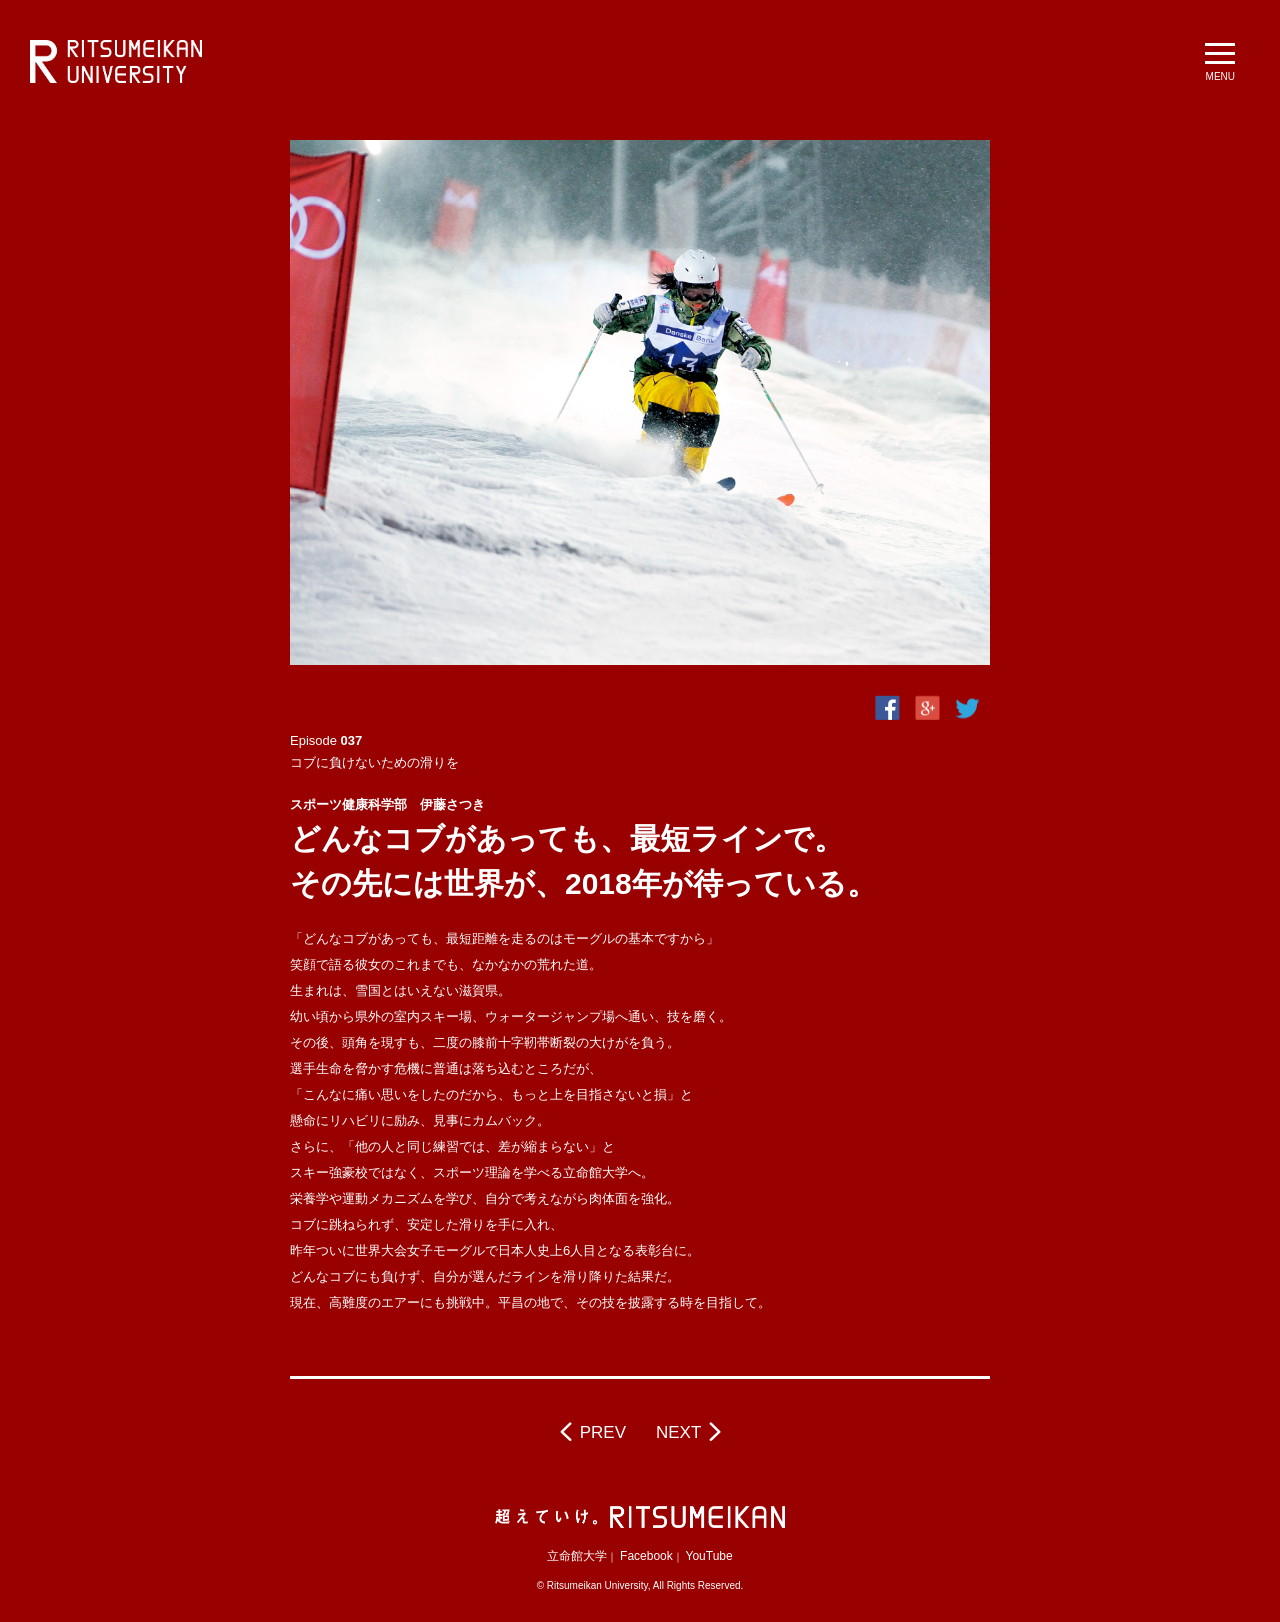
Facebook (646, 1556)
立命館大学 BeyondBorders (116, 62)
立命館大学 (577, 1556)
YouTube (709, 1556)
